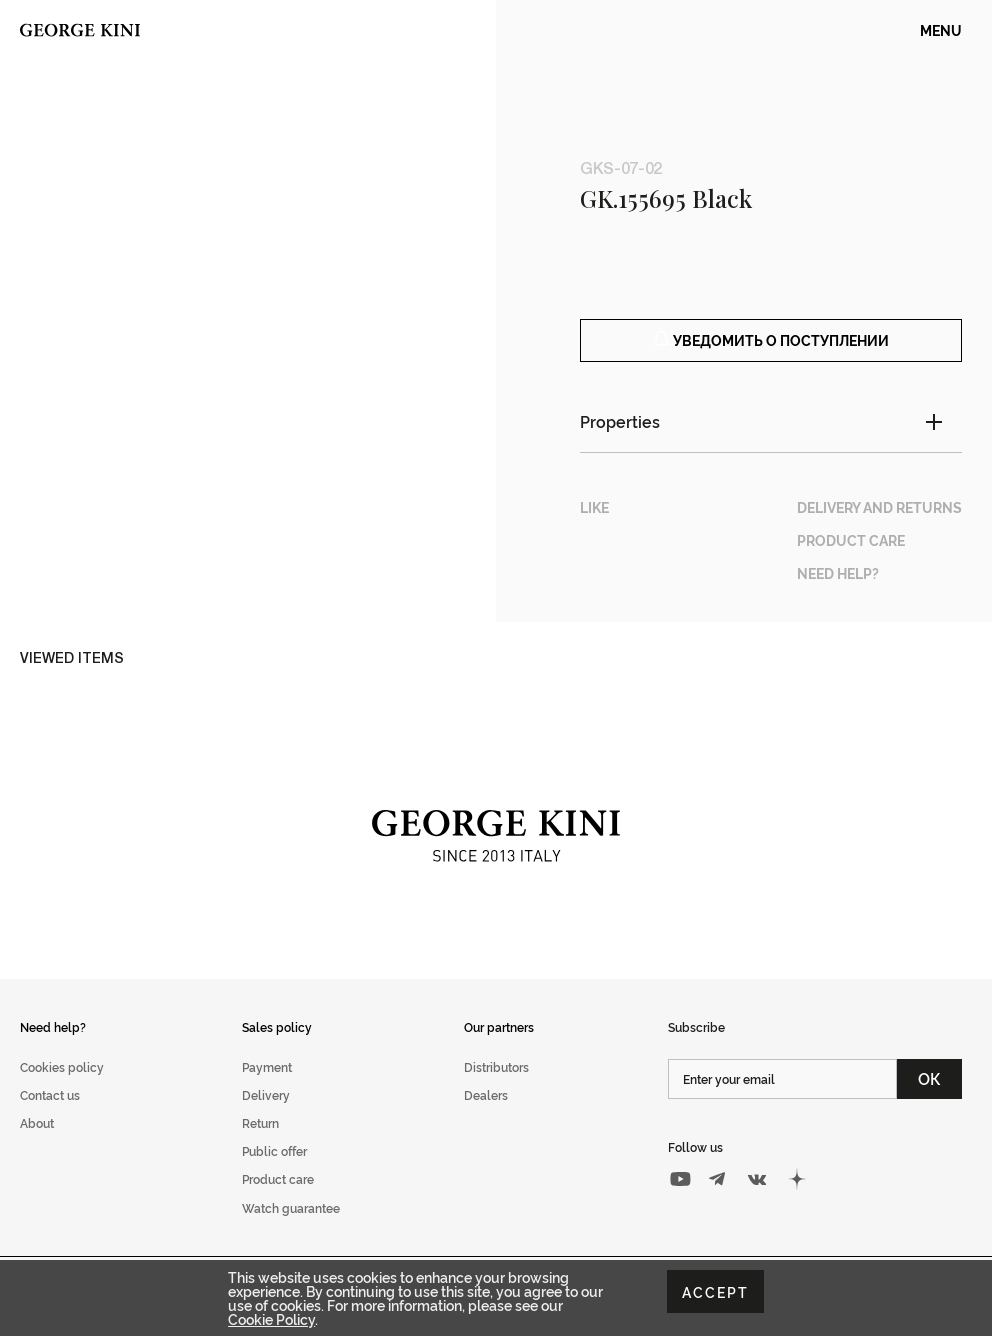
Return (260, 1145)
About (37, 1145)
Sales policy (277, 1048)
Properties (620, 444)
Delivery (266, 1117)
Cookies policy (62, 1089)
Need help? (53, 1048)
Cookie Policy (271, 1318)
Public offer (274, 1173)
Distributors (496, 1089)
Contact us (50, 1117)
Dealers (486, 1117)
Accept (715, 1291)
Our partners (499, 1048)
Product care (278, 1201)
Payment (267, 1089)
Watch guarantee (291, 1229)
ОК (929, 1101)
